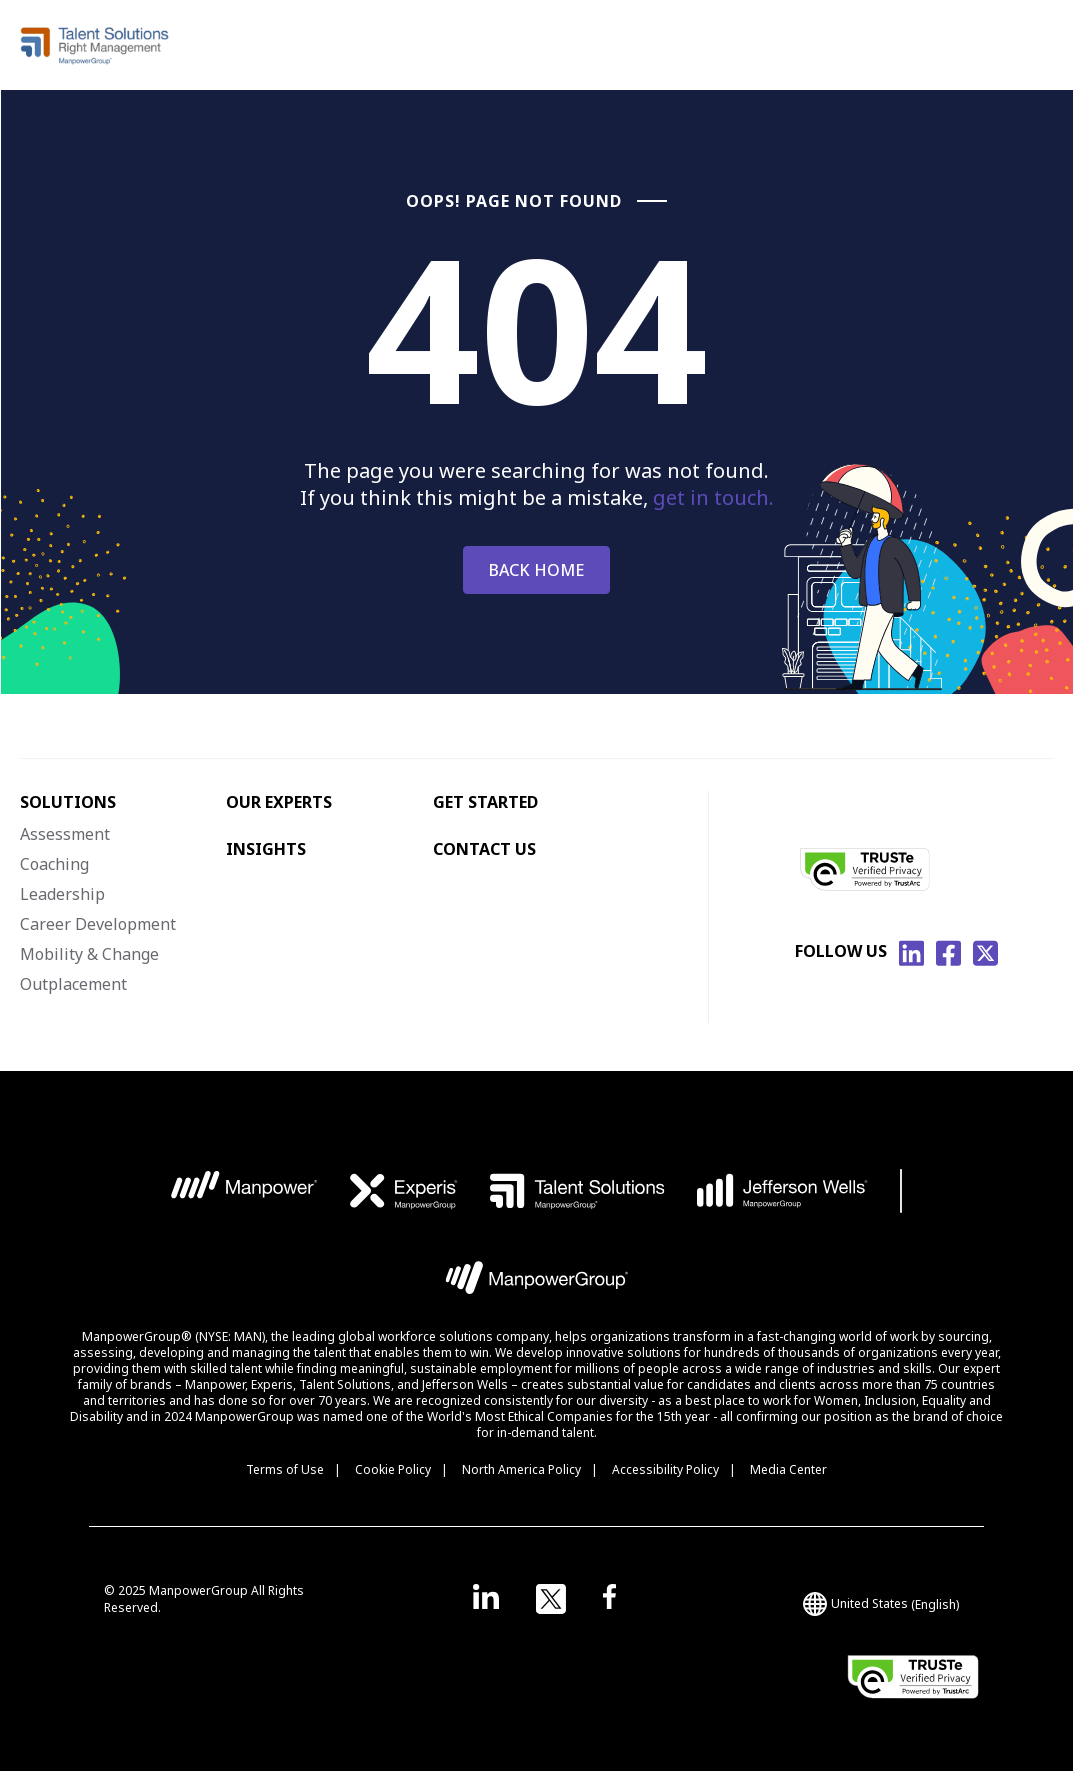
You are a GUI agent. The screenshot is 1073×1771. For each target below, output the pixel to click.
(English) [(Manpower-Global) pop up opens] (881, 1604)
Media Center (788, 1469)
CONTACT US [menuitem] (484, 849)
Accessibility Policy (665, 1469)
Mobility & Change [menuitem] (89, 954)
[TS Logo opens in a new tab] (577, 1191)
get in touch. (713, 497)
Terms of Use (285, 1469)
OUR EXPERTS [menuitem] (279, 802)
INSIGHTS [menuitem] (266, 849)
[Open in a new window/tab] (486, 1599)
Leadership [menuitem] (62, 894)
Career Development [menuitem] (98, 924)
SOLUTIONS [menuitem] (68, 802)
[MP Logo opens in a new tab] (244, 1191)
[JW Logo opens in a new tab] (782, 1191)
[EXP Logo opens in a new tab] (404, 1191)
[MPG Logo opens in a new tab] (536, 1283)
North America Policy (521, 1469)
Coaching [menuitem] (54, 864)
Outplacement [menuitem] (73, 984)
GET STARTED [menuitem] (485, 802)
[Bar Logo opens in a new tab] (901, 1191)
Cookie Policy (393, 1469)
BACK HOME (536, 570)
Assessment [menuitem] (65, 834)
